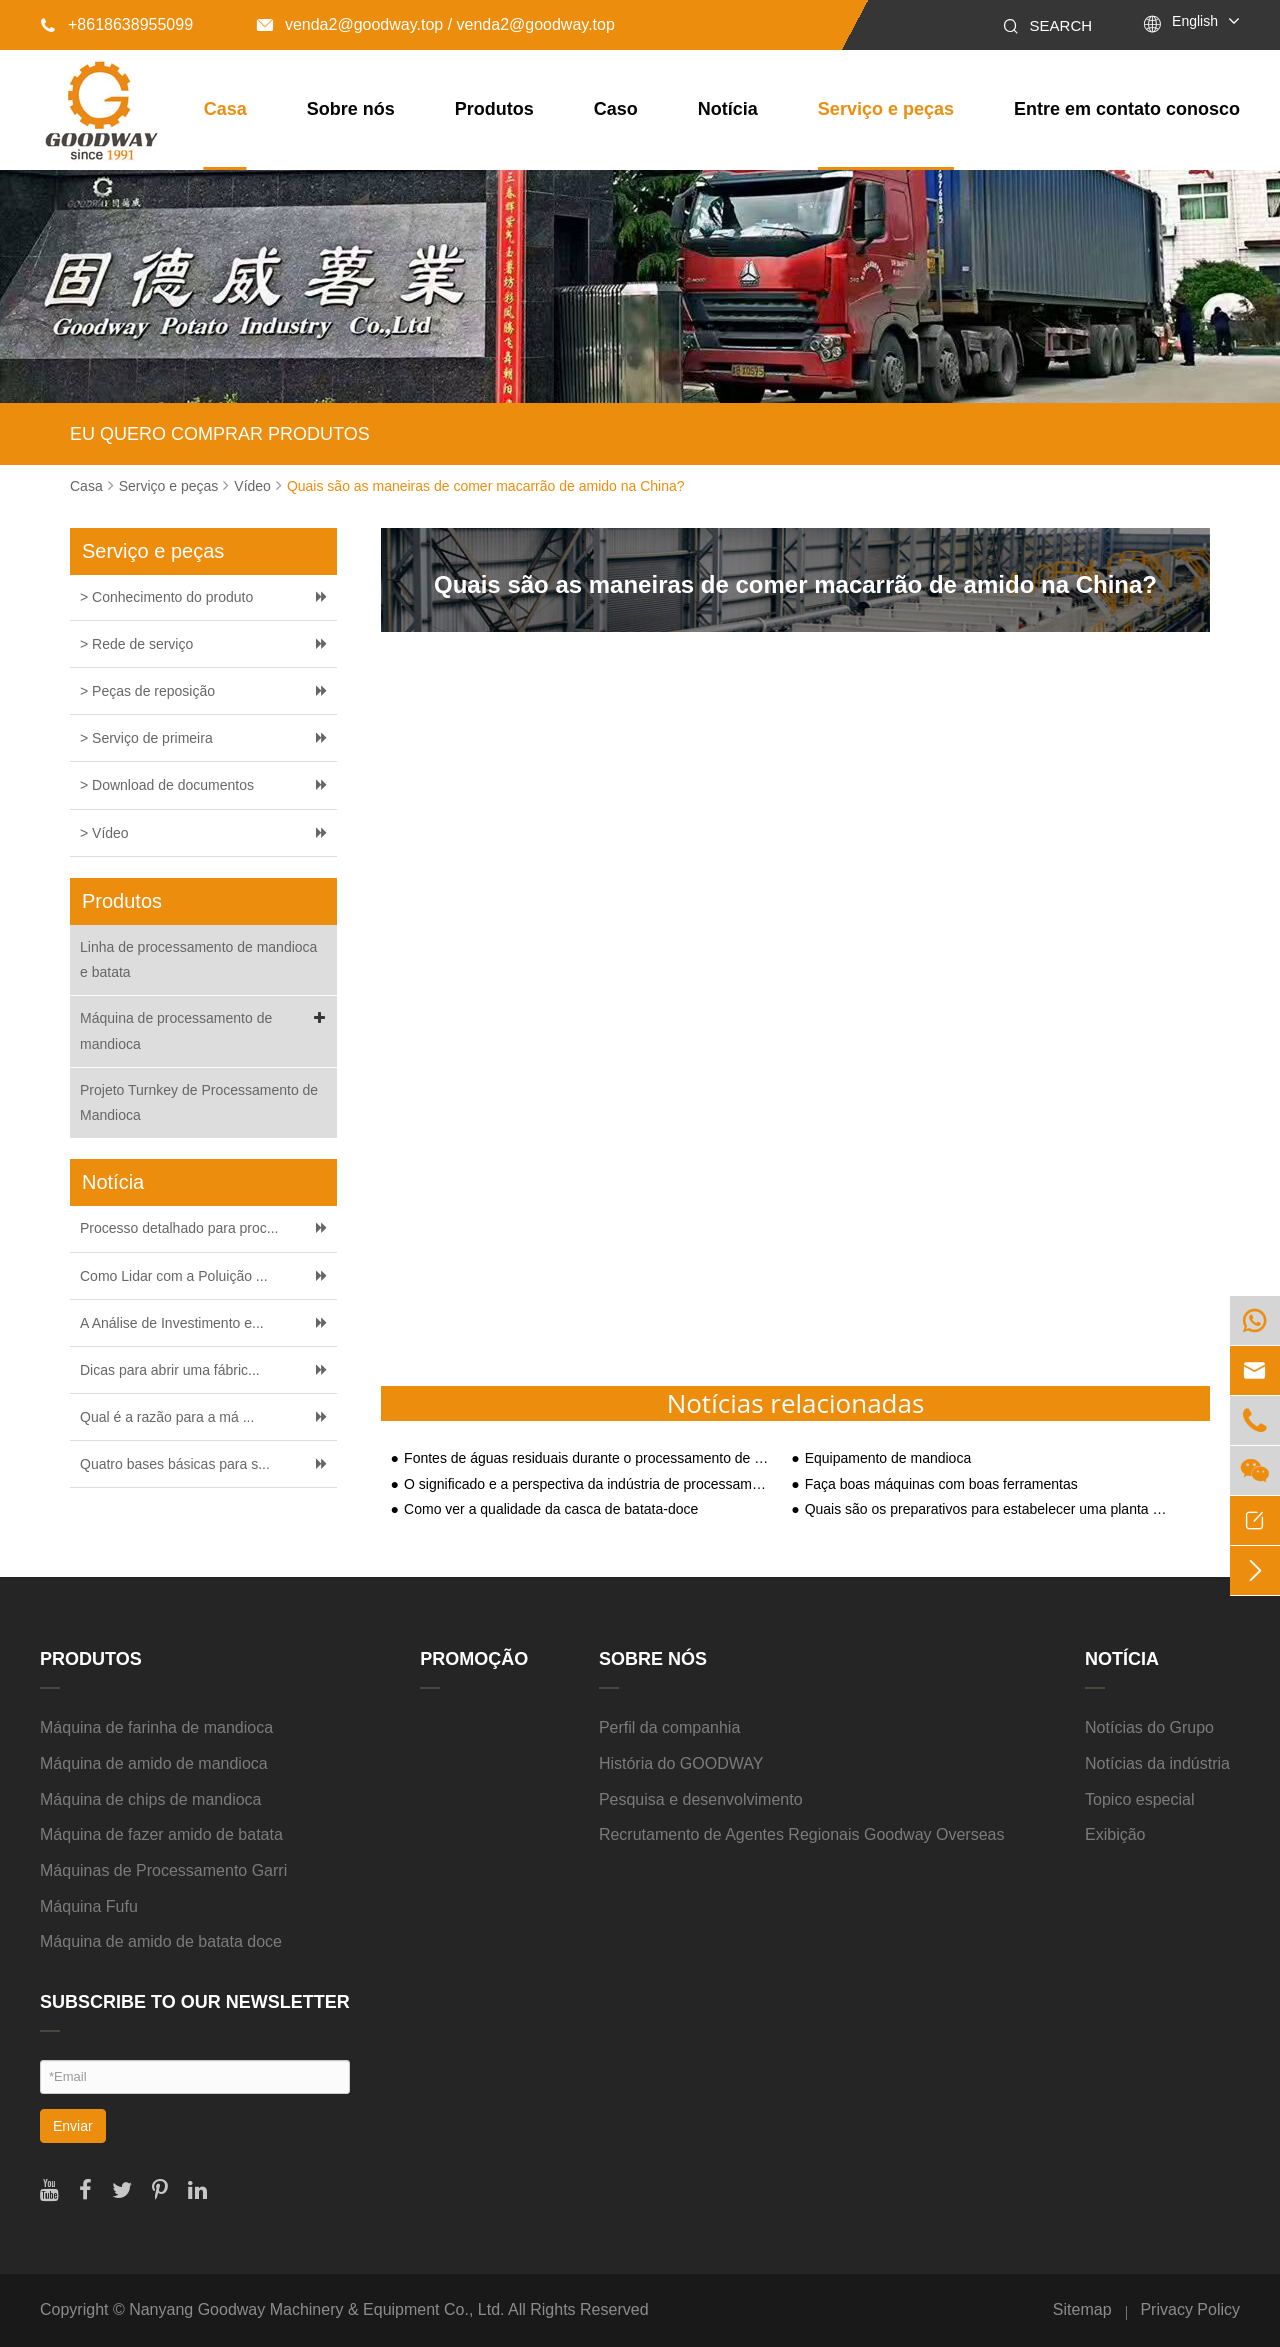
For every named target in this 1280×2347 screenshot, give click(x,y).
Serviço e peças (886, 109)
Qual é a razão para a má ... (167, 1417)
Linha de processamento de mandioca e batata (198, 959)
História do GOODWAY (681, 1763)
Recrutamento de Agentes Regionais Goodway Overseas (802, 1834)
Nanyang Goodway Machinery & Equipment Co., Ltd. (316, 2309)
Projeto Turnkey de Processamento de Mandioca (199, 1102)
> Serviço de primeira (146, 738)
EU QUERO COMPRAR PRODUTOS (220, 434)
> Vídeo (104, 833)
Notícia (728, 109)
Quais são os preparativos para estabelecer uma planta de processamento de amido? (989, 1509)
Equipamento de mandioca (888, 1458)
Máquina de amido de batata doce (161, 1941)
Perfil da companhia (669, 1727)
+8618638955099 (116, 24)
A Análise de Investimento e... (172, 1323)
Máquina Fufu (89, 1906)
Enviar (73, 2126)
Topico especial (1139, 1799)
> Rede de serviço (136, 644)
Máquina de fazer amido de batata (161, 1834)
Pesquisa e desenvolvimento (701, 1799)
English (1195, 21)
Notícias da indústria (1157, 1763)
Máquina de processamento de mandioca (206, 1028)
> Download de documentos (167, 785)
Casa (225, 109)
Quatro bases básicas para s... (175, 1464)
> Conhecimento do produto (166, 597)
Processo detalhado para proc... (179, 1228)
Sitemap (1082, 2309)
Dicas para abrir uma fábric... (170, 1370)
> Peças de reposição (147, 691)
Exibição (1115, 1834)
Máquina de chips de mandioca (150, 1799)
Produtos (494, 109)
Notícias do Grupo (1149, 1727)
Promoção (474, 1659)
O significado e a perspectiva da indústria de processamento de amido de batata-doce (588, 1484)
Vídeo (252, 486)
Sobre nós (351, 109)
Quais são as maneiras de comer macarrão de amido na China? (486, 486)
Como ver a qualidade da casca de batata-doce (551, 1509)
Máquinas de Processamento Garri (163, 1870)
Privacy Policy (1190, 2309)
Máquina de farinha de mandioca (156, 1727)
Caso (616, 109)
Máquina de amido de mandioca (154, 1763)
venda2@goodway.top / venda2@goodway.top (436, 24)
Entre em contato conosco (1127, 109)
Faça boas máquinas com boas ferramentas (941, 1484)
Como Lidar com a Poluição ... (174, 1276)
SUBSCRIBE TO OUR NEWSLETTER (195, 2002)
